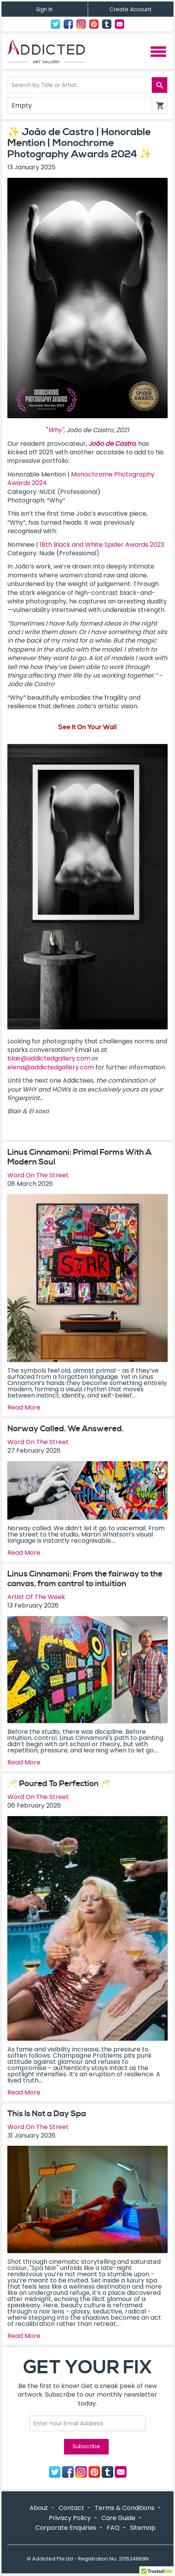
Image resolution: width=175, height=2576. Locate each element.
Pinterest (94, 24)
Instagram (81, 24)
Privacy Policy (70, 2517)
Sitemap (143, 2527)
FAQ (113, 2527)
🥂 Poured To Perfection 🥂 (58, 1784)
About (38, 2507)
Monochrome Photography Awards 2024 (80, 478)
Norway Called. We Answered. (65, 1429)
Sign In (44, 9)
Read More (23, 1407)
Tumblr (106, 24)
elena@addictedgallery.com (50, 1067)
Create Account (130, 9)
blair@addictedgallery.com (48, 1058)
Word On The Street (38, 1175)
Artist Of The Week (36, 1596)
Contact (119, 24)
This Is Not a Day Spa (46, 2114)
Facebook (68, 24)
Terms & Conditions (124, 2507)
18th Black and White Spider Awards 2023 (102, 544)
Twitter (55, 24)
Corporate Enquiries (65, 2527)
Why (55, 430)
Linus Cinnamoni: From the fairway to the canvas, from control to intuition (85, 1579)
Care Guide (118, 2517)
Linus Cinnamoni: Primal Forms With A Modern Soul (79, 1157)
